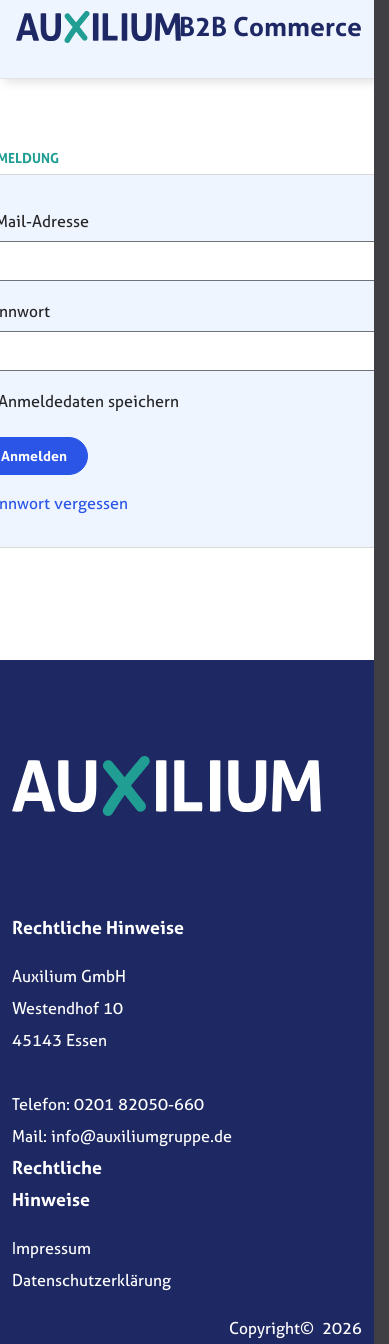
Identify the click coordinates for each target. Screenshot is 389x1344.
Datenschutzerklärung (91, 1280)
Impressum (51, 1248)
